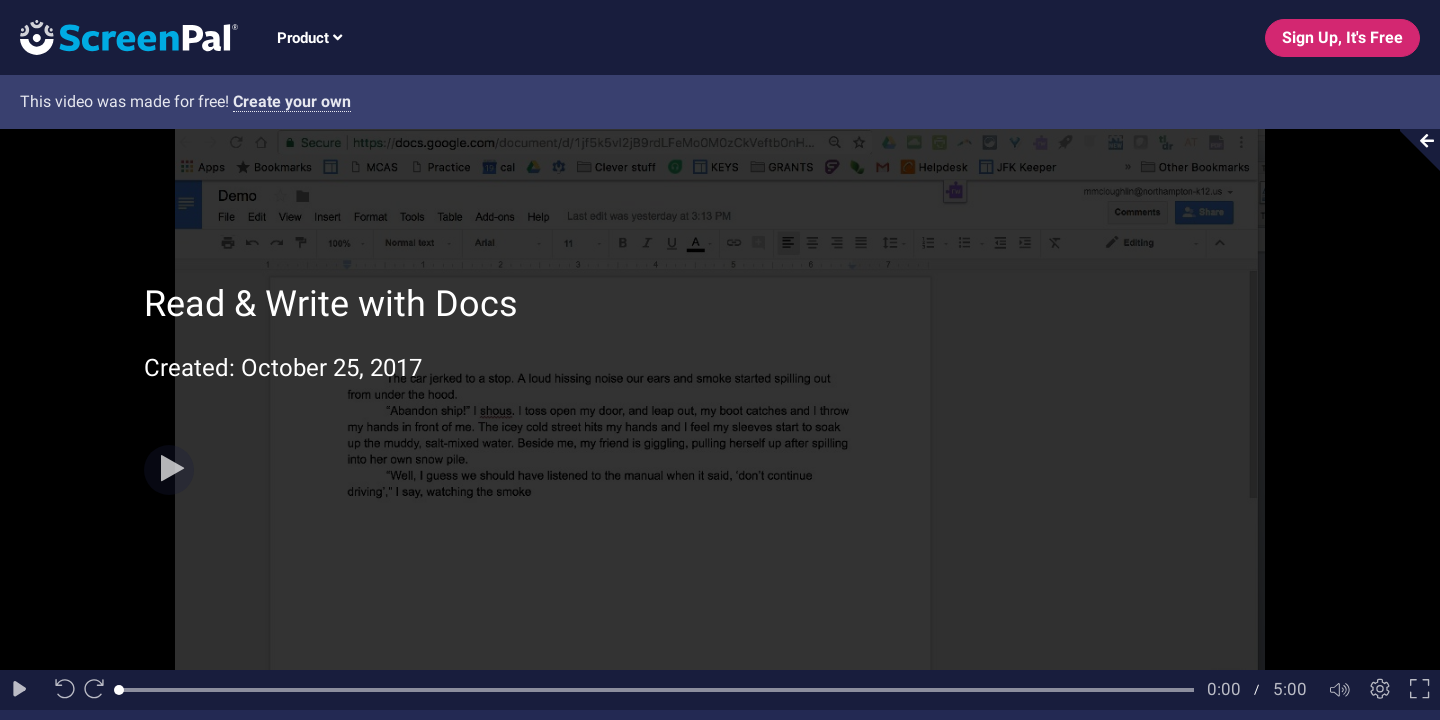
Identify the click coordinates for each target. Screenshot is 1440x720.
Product (309, 38)
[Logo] (119, 36)
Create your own (292, 101)
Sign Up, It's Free (1342, 37)
